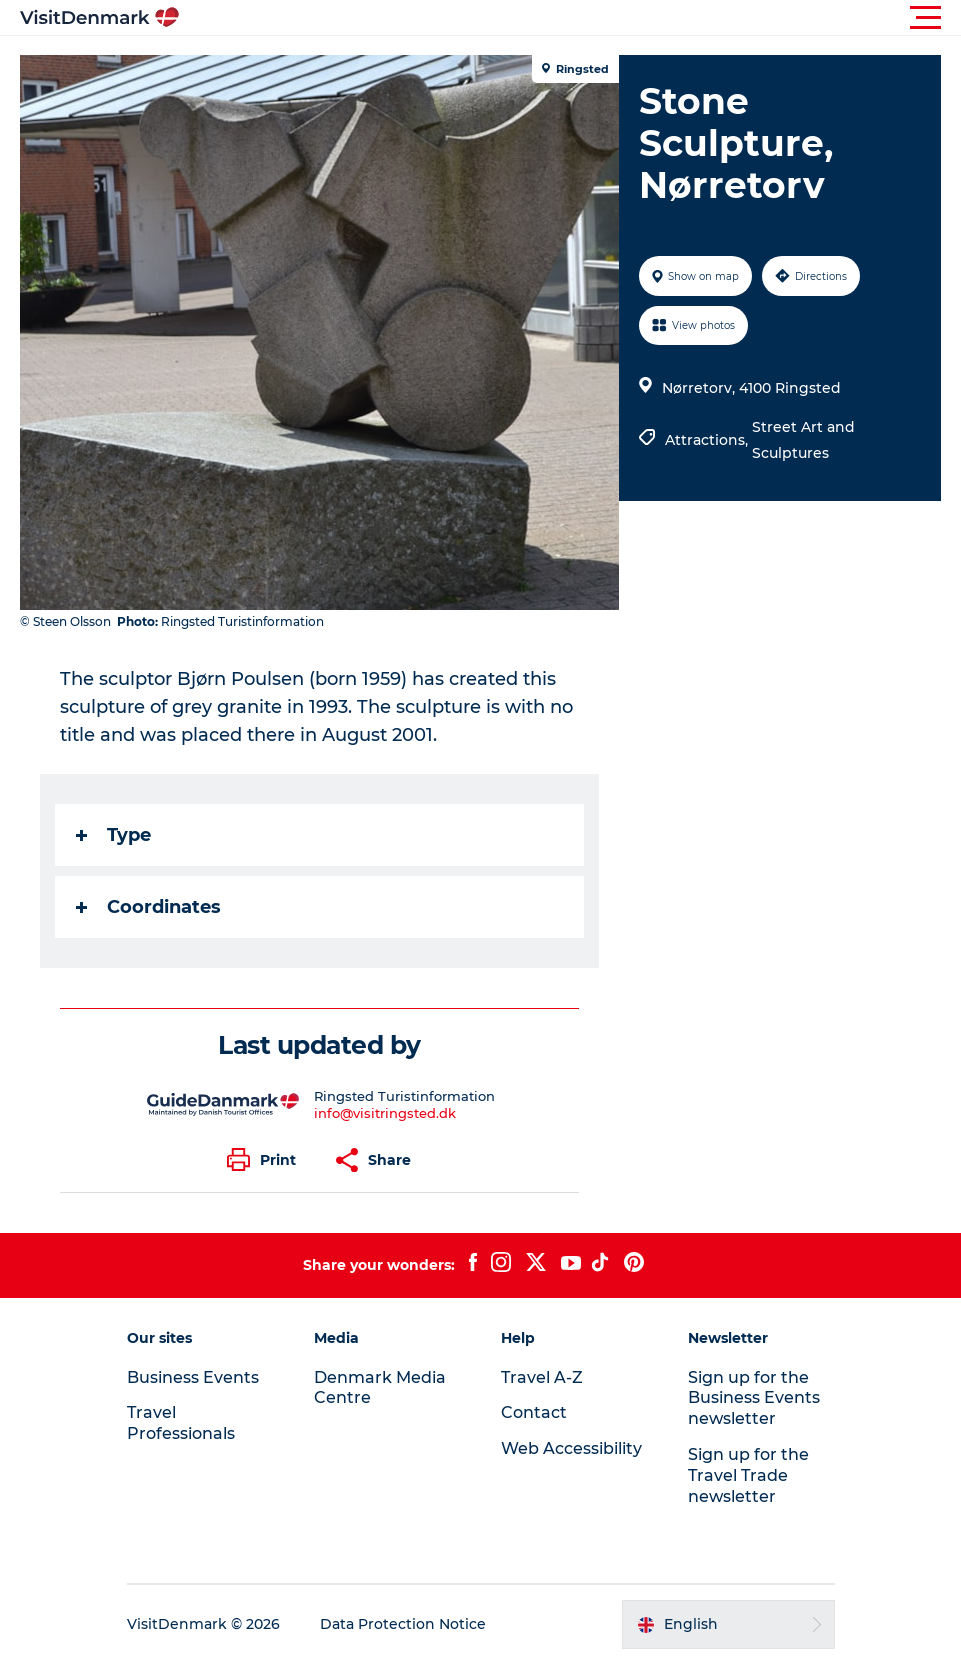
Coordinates (148, 907)
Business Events (193, 1377)
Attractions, (708, 440)
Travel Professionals (181, 1423)
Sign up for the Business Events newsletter (754, 1398)
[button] (570, 18)
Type (113, 835)
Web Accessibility (571, 1448)
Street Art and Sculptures (803, 440)
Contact (534, 1412)
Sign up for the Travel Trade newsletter (748, 1475)
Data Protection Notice (403, 1624)
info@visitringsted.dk (385, 1113)
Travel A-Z (542, 1377)
